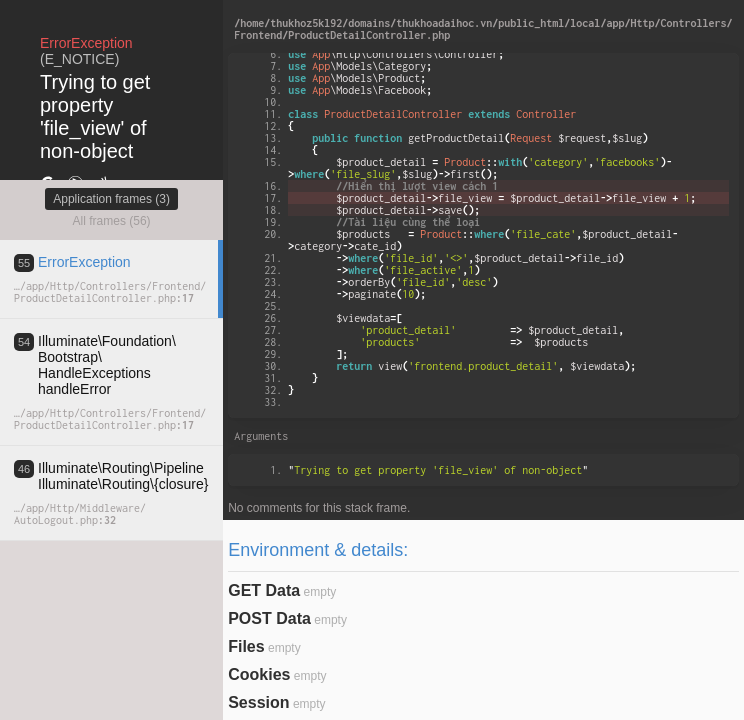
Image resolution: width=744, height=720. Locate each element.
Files (246, 646)
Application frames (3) (111, 199)
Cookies (259, 674)
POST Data (269, 618)
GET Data (264, 590)
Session (258, 702)
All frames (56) (112, 221)
